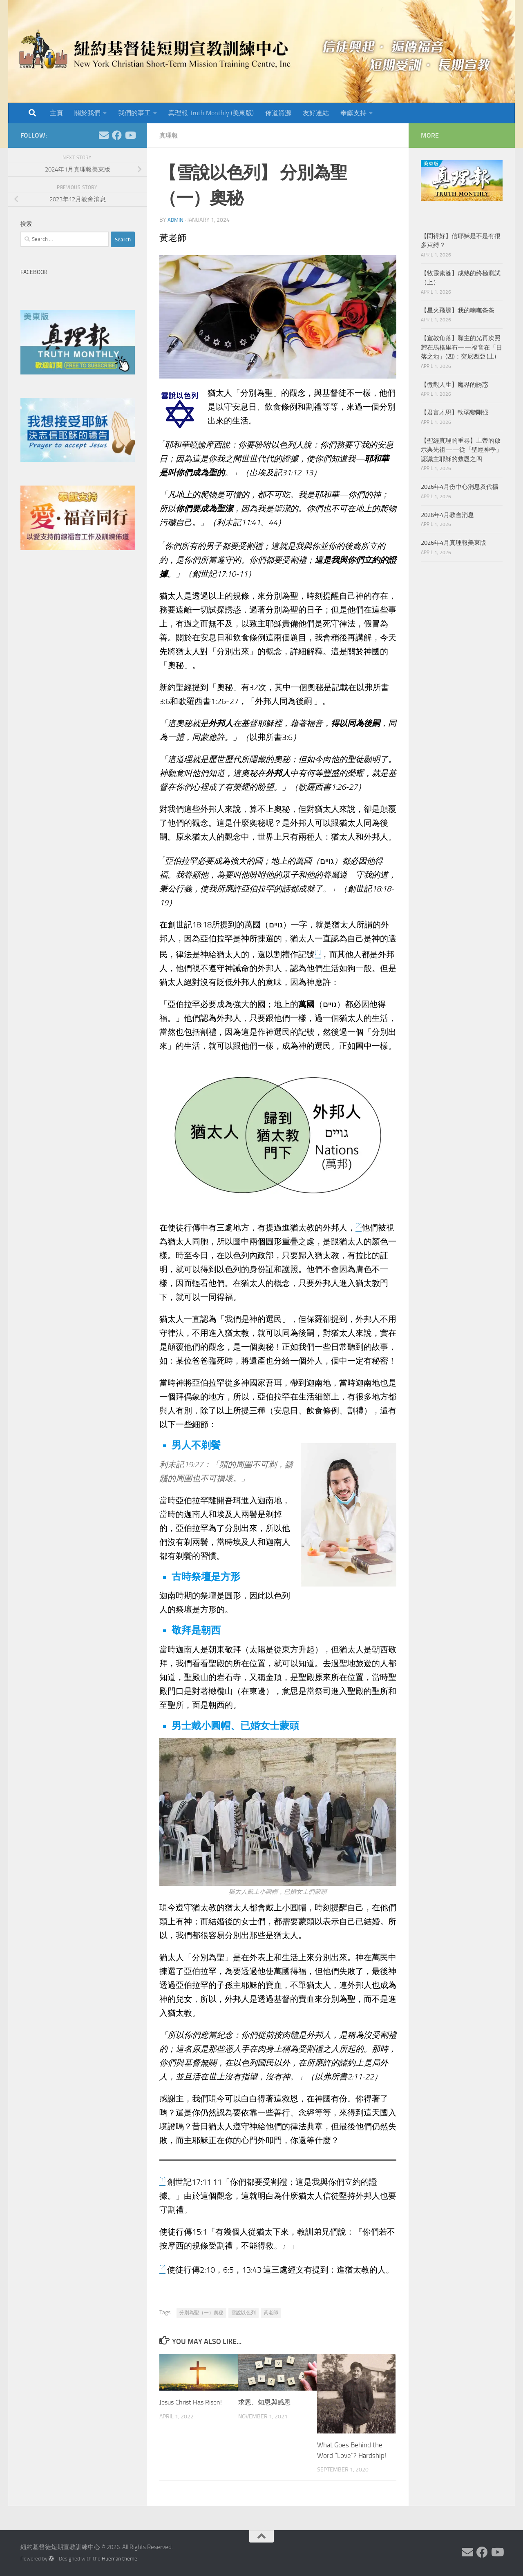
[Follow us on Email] (104, 135)
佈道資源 (278, 113)
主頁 (56, 113)
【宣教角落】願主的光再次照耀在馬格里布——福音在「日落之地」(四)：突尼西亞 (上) (461, 347)
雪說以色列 (243, 2312)
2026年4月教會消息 (447, 515)
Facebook (33, 272)
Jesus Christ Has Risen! (192, 2402)
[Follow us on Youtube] (130, 135)
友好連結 (316, 113)
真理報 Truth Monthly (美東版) (211, 113)
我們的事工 (134, 113)
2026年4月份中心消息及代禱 (459, 486)
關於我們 (87, 113)
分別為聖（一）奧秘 (201, 2312)
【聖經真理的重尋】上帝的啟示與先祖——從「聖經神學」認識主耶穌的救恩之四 (461, 450)
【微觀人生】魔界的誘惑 (454, 384)
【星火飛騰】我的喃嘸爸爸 (457, 310)
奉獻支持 (353, 113)
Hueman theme (119, 2559)
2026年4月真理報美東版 (453, 542)
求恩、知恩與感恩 (266, 2402)
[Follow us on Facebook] (117, 135)
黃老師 (271, 2312)
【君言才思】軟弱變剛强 (454, 412)
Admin (176, 219)
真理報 (169, 135)
